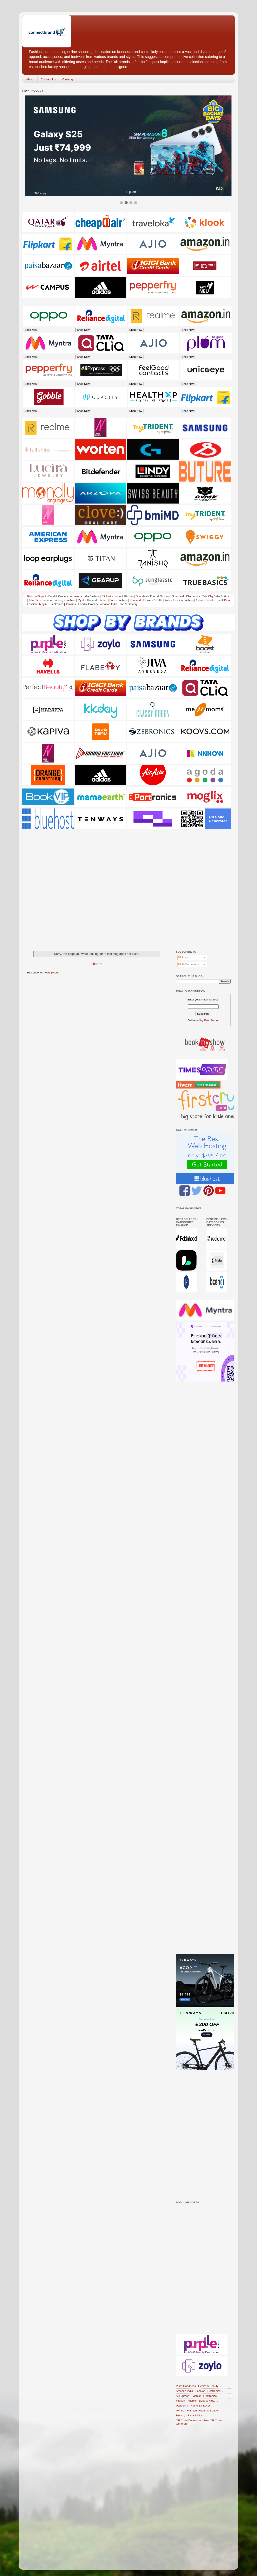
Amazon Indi (108, 604)
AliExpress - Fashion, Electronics (196, 2395)
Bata (112, 600)
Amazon (75, 596)
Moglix (43, 604)
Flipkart (106, 596)
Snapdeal (142, 596)
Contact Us (48, 79)
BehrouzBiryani (36, 596)
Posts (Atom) (52, 972)
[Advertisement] (128, 859)
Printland (135, 600)
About (30, 79)
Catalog (67, 79)
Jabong (58, 600)
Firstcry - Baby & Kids (189, 2415)
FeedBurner (211, 1020)
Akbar (199, 600)
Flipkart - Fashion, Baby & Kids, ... (197, 2400)
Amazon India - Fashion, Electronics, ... (200, 2390)
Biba (227, 600)
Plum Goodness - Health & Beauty (197, 2386)
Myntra (82, 600)
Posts (183, 957)
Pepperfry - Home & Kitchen (193, 2405)
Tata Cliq (207, 596)
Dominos (70, 604)
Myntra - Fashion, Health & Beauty (197, 2410)
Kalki (167, 600)
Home (96, 964)
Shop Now (31, 329)
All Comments (188, 964)
